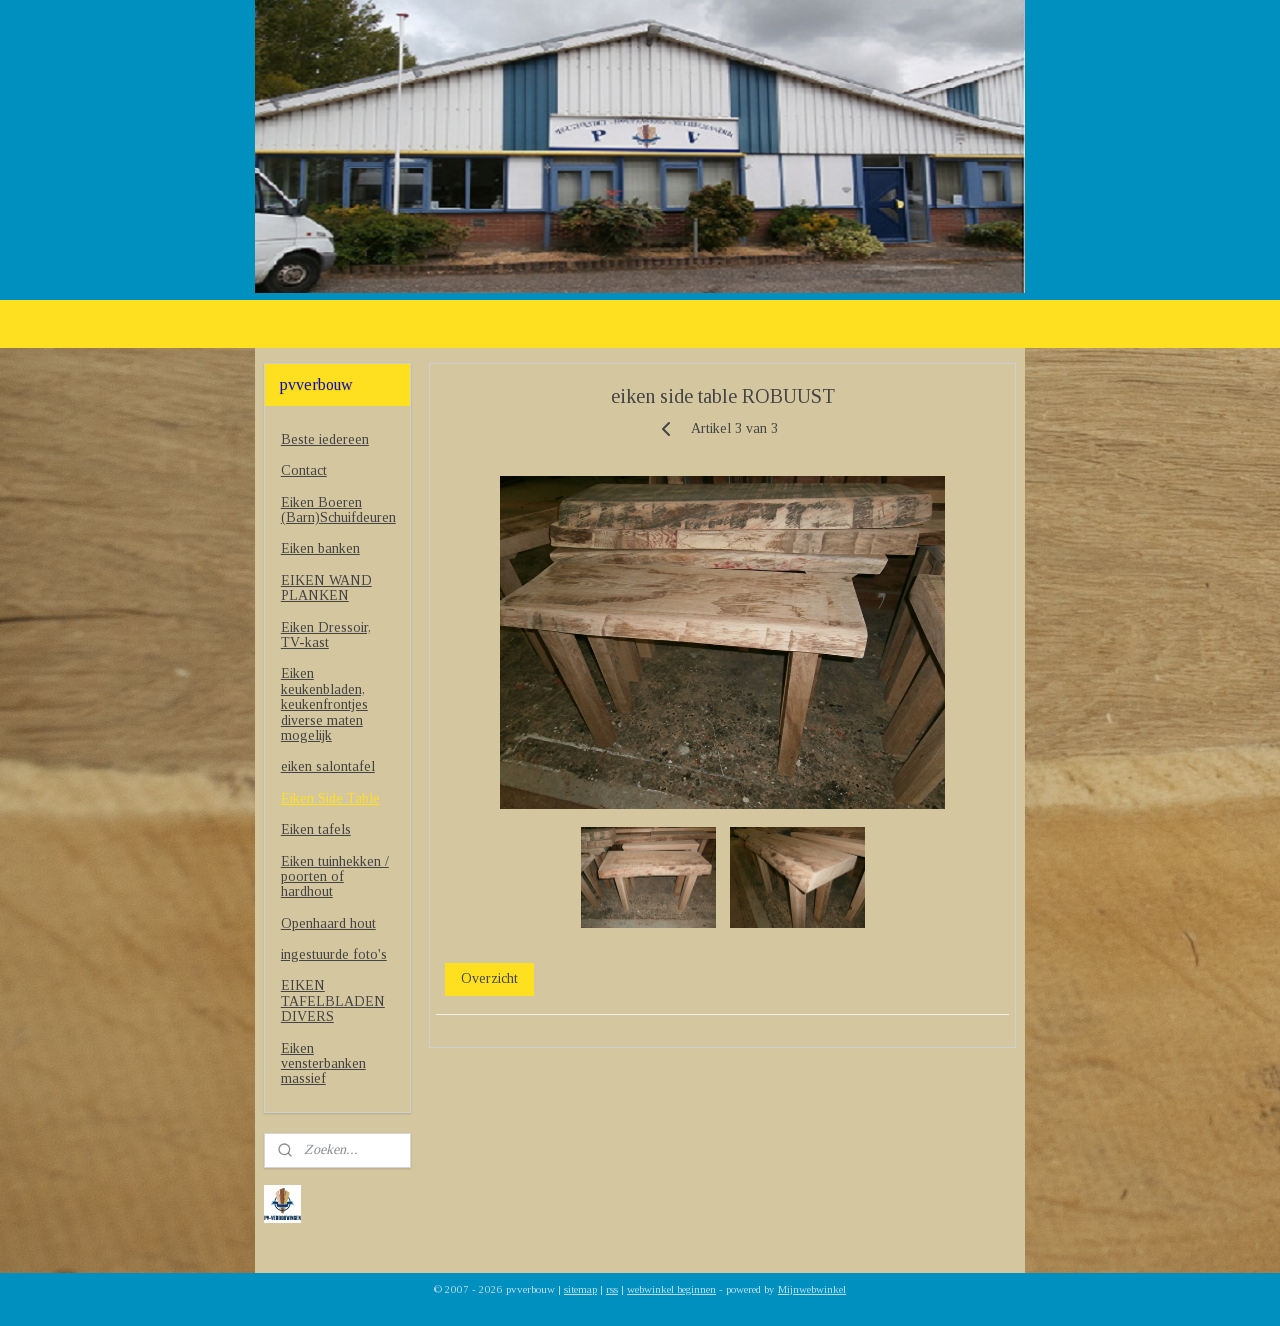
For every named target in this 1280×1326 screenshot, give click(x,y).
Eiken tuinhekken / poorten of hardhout (335, 877)
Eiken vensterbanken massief (323, 1064)
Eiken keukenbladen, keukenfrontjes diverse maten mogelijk (324, 704)
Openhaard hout (328, 923)
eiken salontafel (328, 766)
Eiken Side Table (330, 798)
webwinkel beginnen (671, 1289)
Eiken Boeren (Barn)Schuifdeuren (338, 510)
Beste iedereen (325, 439)
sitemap (580, 1289)
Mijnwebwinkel (812, 1289)
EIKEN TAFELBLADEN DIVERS (333, 1001)
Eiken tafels (316, 829)
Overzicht (489, 978)
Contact (304, 470)
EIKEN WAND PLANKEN (326, 588)
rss (612, 1289)
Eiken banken (320, 548)
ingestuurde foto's (334, 954)
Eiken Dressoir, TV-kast (326, 635)
